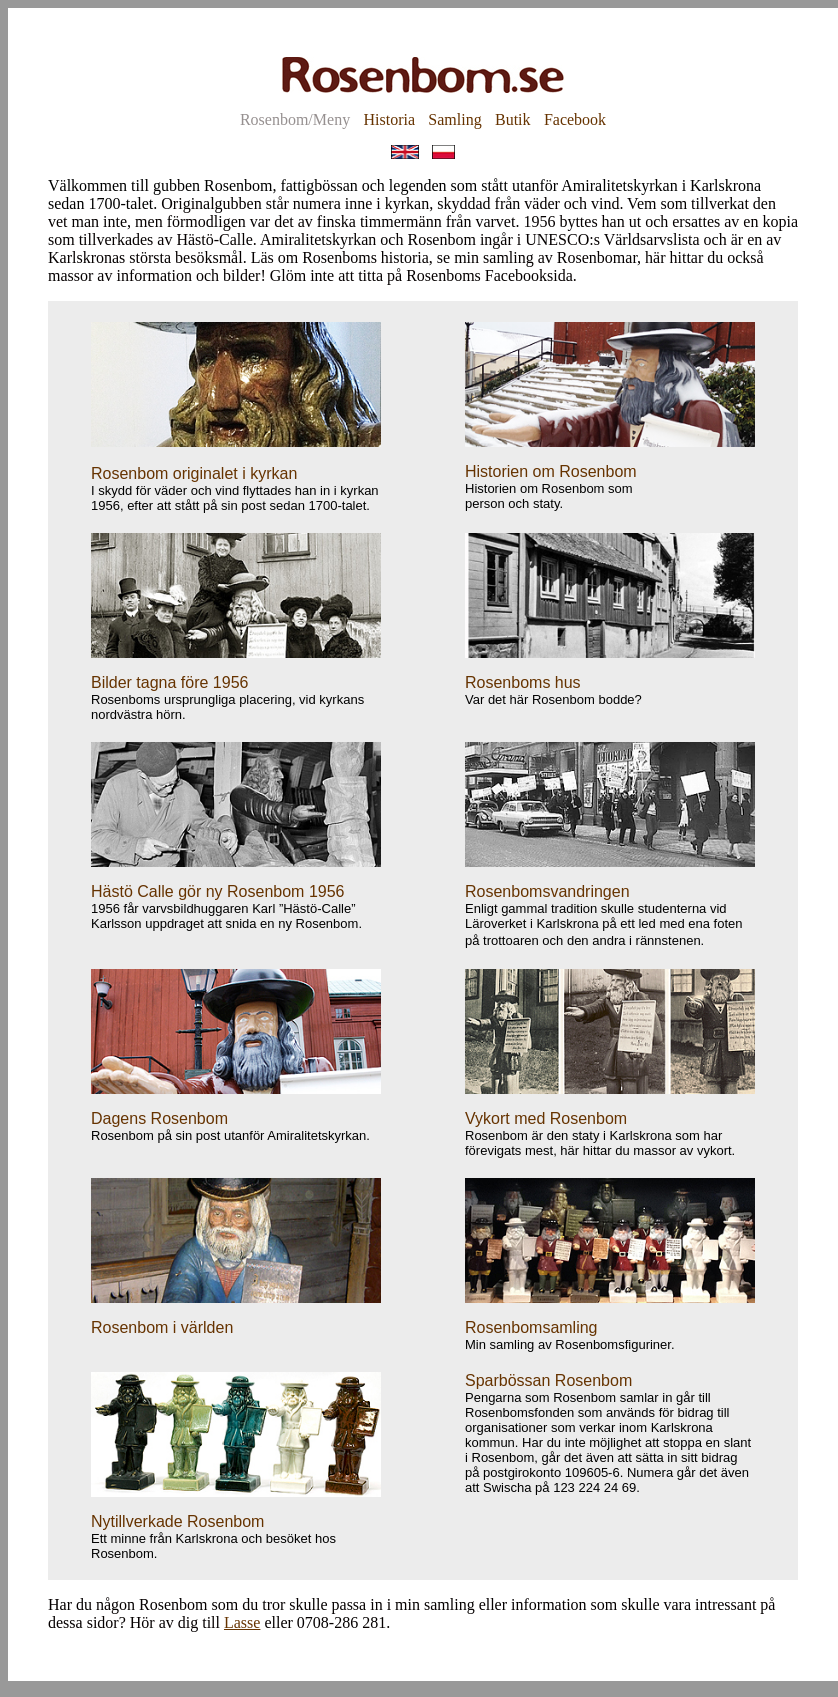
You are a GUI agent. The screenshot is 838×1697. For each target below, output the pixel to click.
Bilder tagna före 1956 (169, 682)
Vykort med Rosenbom (546, 1118)
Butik (513, 119)
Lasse (242, 1622)
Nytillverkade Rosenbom (177, 1521)
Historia (389, 119)
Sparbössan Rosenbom (548, 1380)
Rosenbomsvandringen (547, 891)
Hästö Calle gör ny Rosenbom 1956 (217, 891)
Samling (454, 119)
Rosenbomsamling (531, 1327)
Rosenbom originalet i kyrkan (194, 473)
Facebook (575, 119)
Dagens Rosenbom (159, 1118)
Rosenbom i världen (162, 1327)
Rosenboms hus (523, 682)
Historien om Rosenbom (551, 471)
